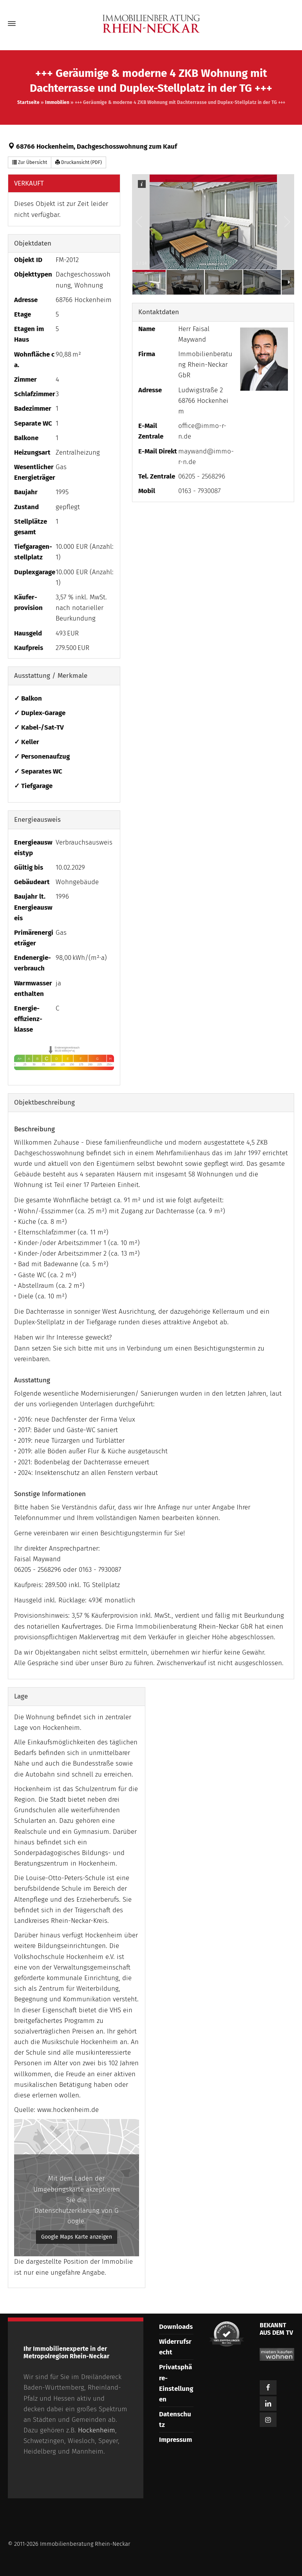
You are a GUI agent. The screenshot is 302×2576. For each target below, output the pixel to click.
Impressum (175, 2440)
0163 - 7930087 (199, 491)
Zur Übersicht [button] (29, 162)
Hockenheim (96, 2430)
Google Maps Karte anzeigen (76, 2237)
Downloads (176, 2327)
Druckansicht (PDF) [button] (78, 162)
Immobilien (57, 102)
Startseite (28, 102)
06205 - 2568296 (201, 476)
